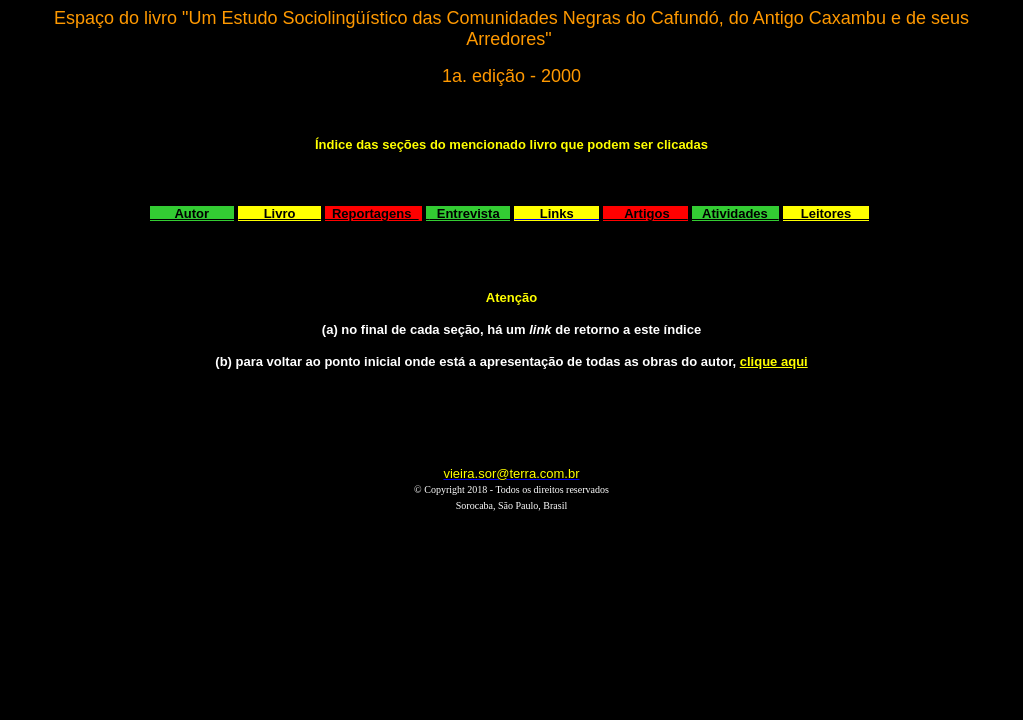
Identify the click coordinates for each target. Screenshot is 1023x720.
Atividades (735, 213)
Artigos (645, 213)
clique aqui (774, 361)
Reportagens (372, 213)
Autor (192, 213)
